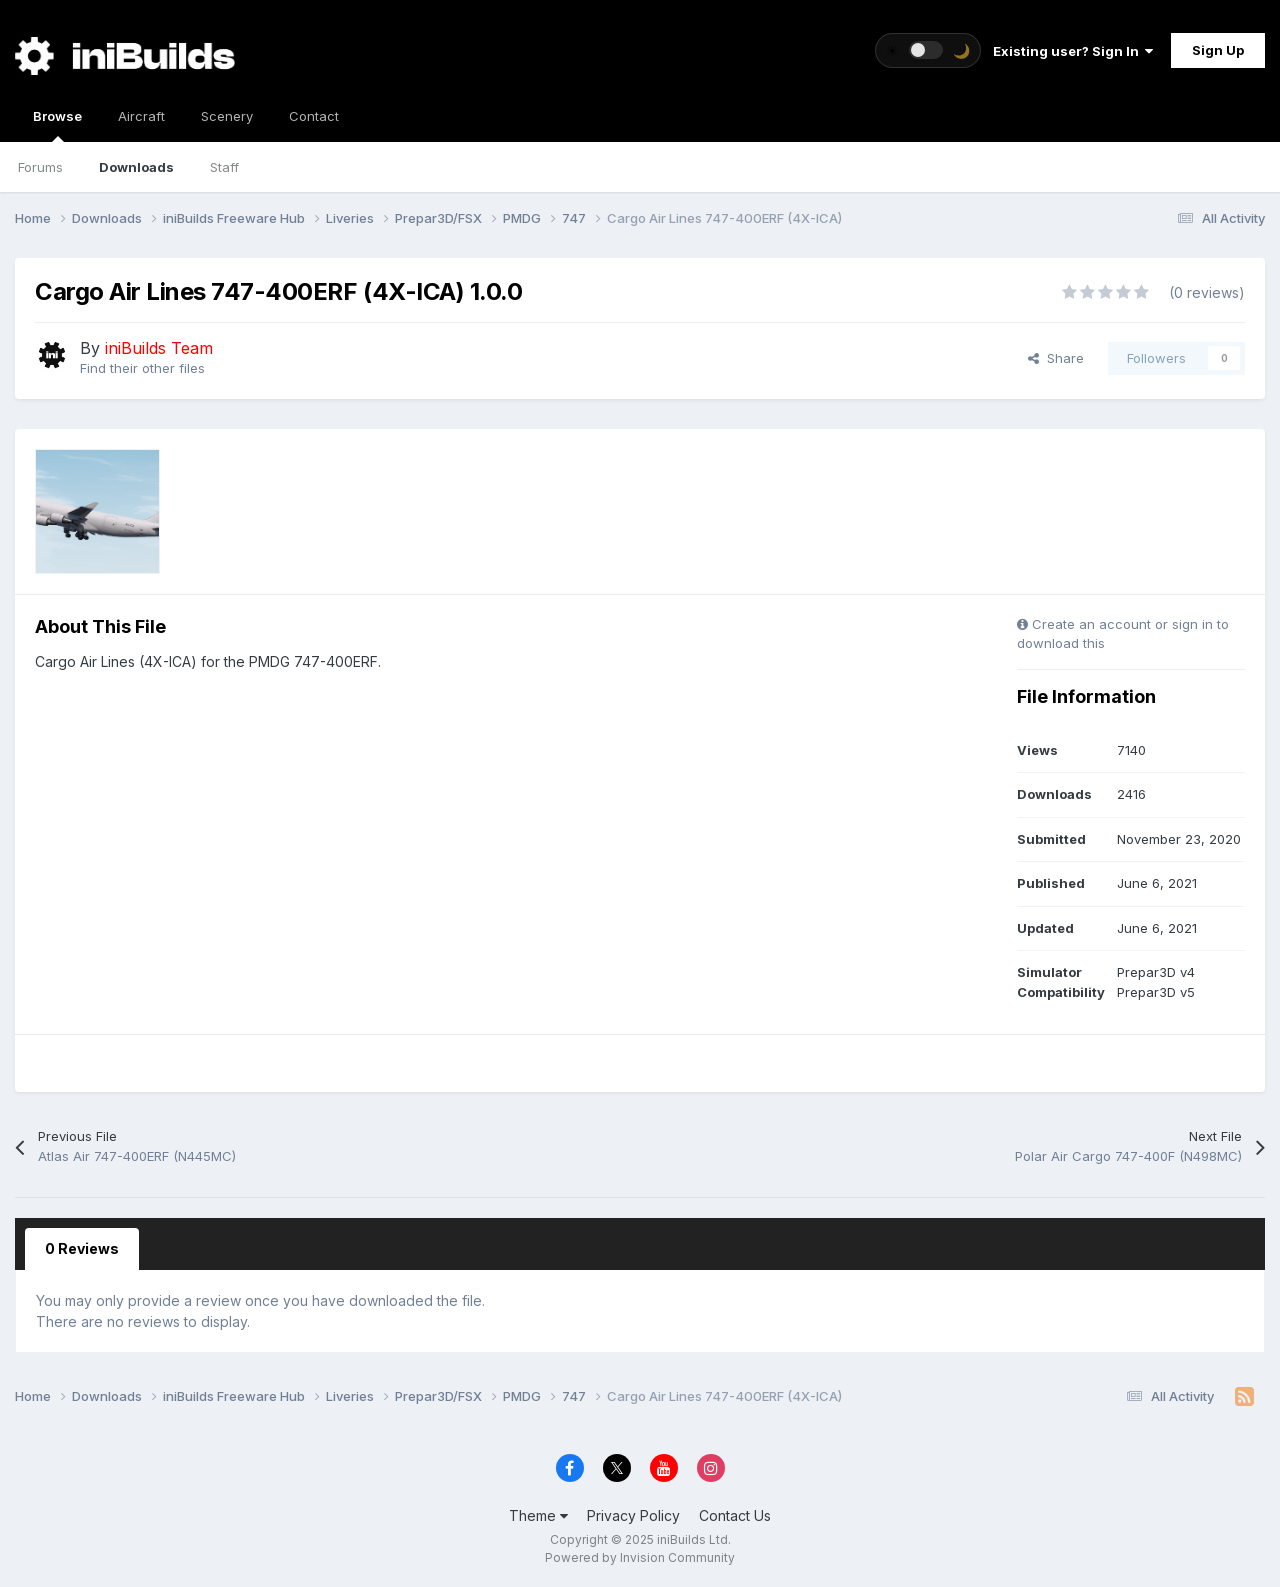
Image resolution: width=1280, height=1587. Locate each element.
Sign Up (1218, 50)
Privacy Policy (633, 1515)
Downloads (136, 167)
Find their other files (142, 368)
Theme (538, 1515)
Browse (57, 125)
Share (1056, 358)
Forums (40, 167)
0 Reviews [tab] (82, 1248)
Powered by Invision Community (640, 1557)
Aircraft (141, 116)
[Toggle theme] (928, 50)
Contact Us (735, 1515)
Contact (314, 116)
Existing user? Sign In (1073, 51)
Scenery (227, 116)
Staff (224, 167)
